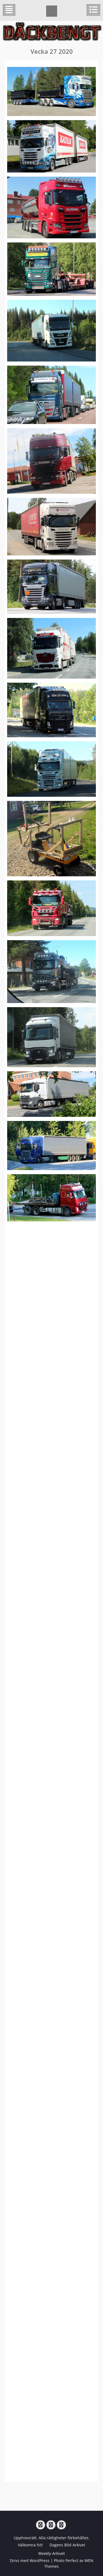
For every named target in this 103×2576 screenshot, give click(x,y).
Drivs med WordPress (29, 2560)
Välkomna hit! (30, 2544)
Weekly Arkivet (51, 2553)
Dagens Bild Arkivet (67, 2544)
